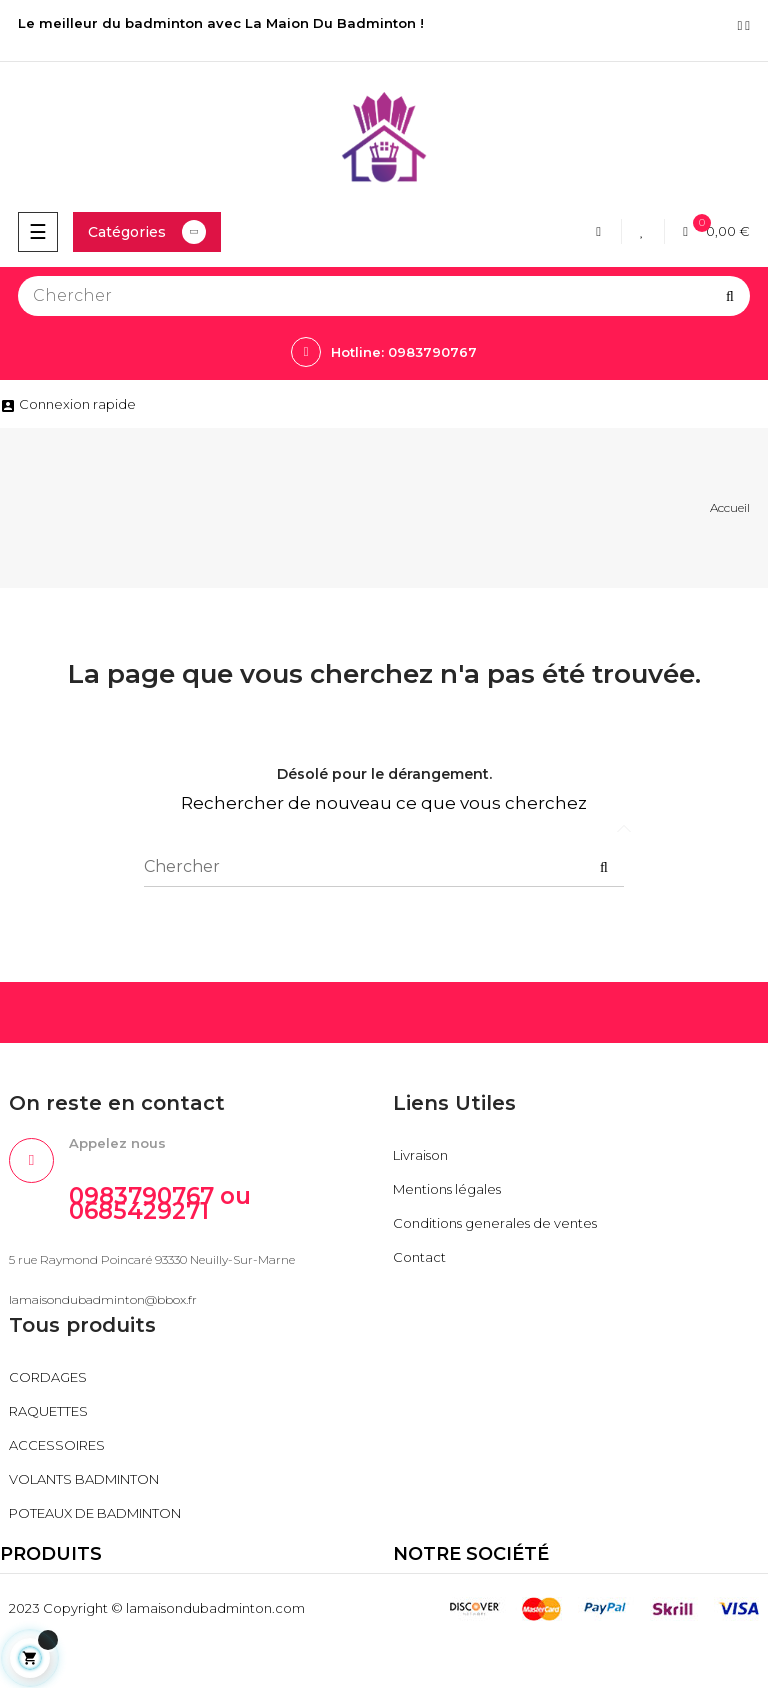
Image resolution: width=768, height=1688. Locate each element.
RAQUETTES (48, 1411)
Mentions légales (447, 1189)
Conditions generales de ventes (495, 1223)
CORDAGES (48, 1377)
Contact (419, 1257)
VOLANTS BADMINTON (84, 1479)
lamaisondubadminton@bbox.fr (103, 1299)
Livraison (420, 1155)
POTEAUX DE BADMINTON (95, 1513)
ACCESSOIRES (57, 1445)
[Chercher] (384, 296)
